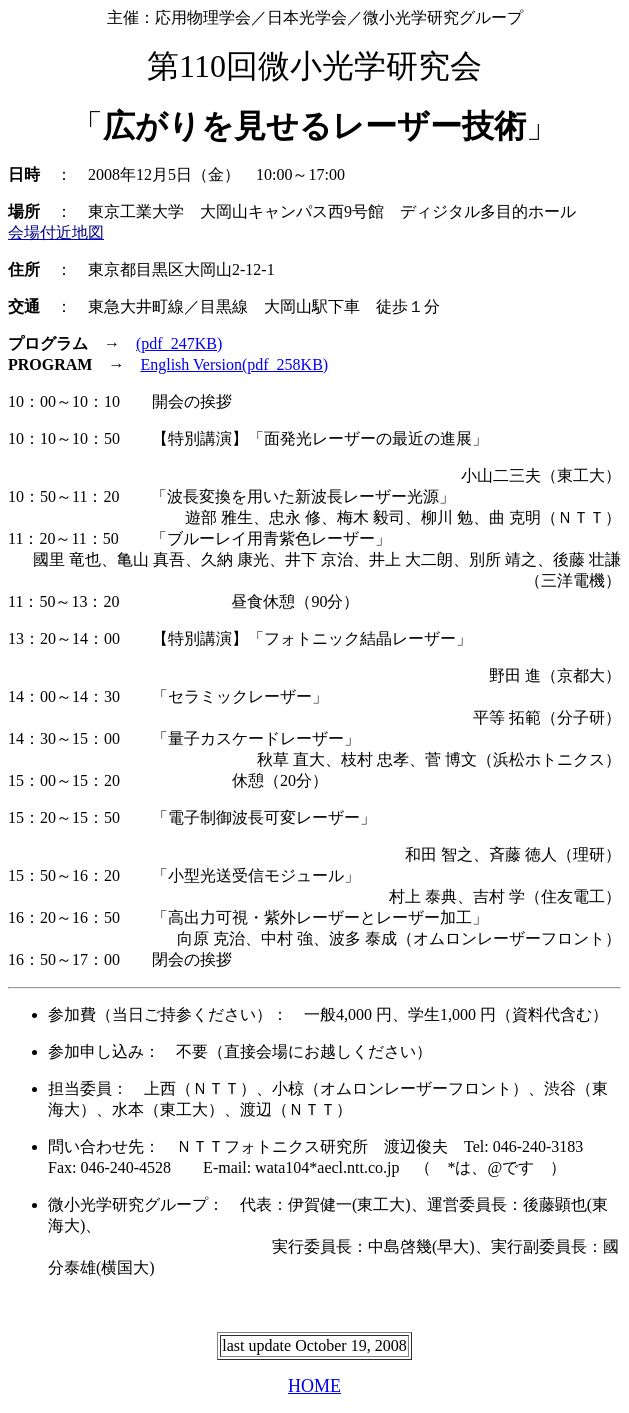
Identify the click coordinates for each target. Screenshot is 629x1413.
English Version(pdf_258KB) (234, 364)
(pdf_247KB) (179, 343)
